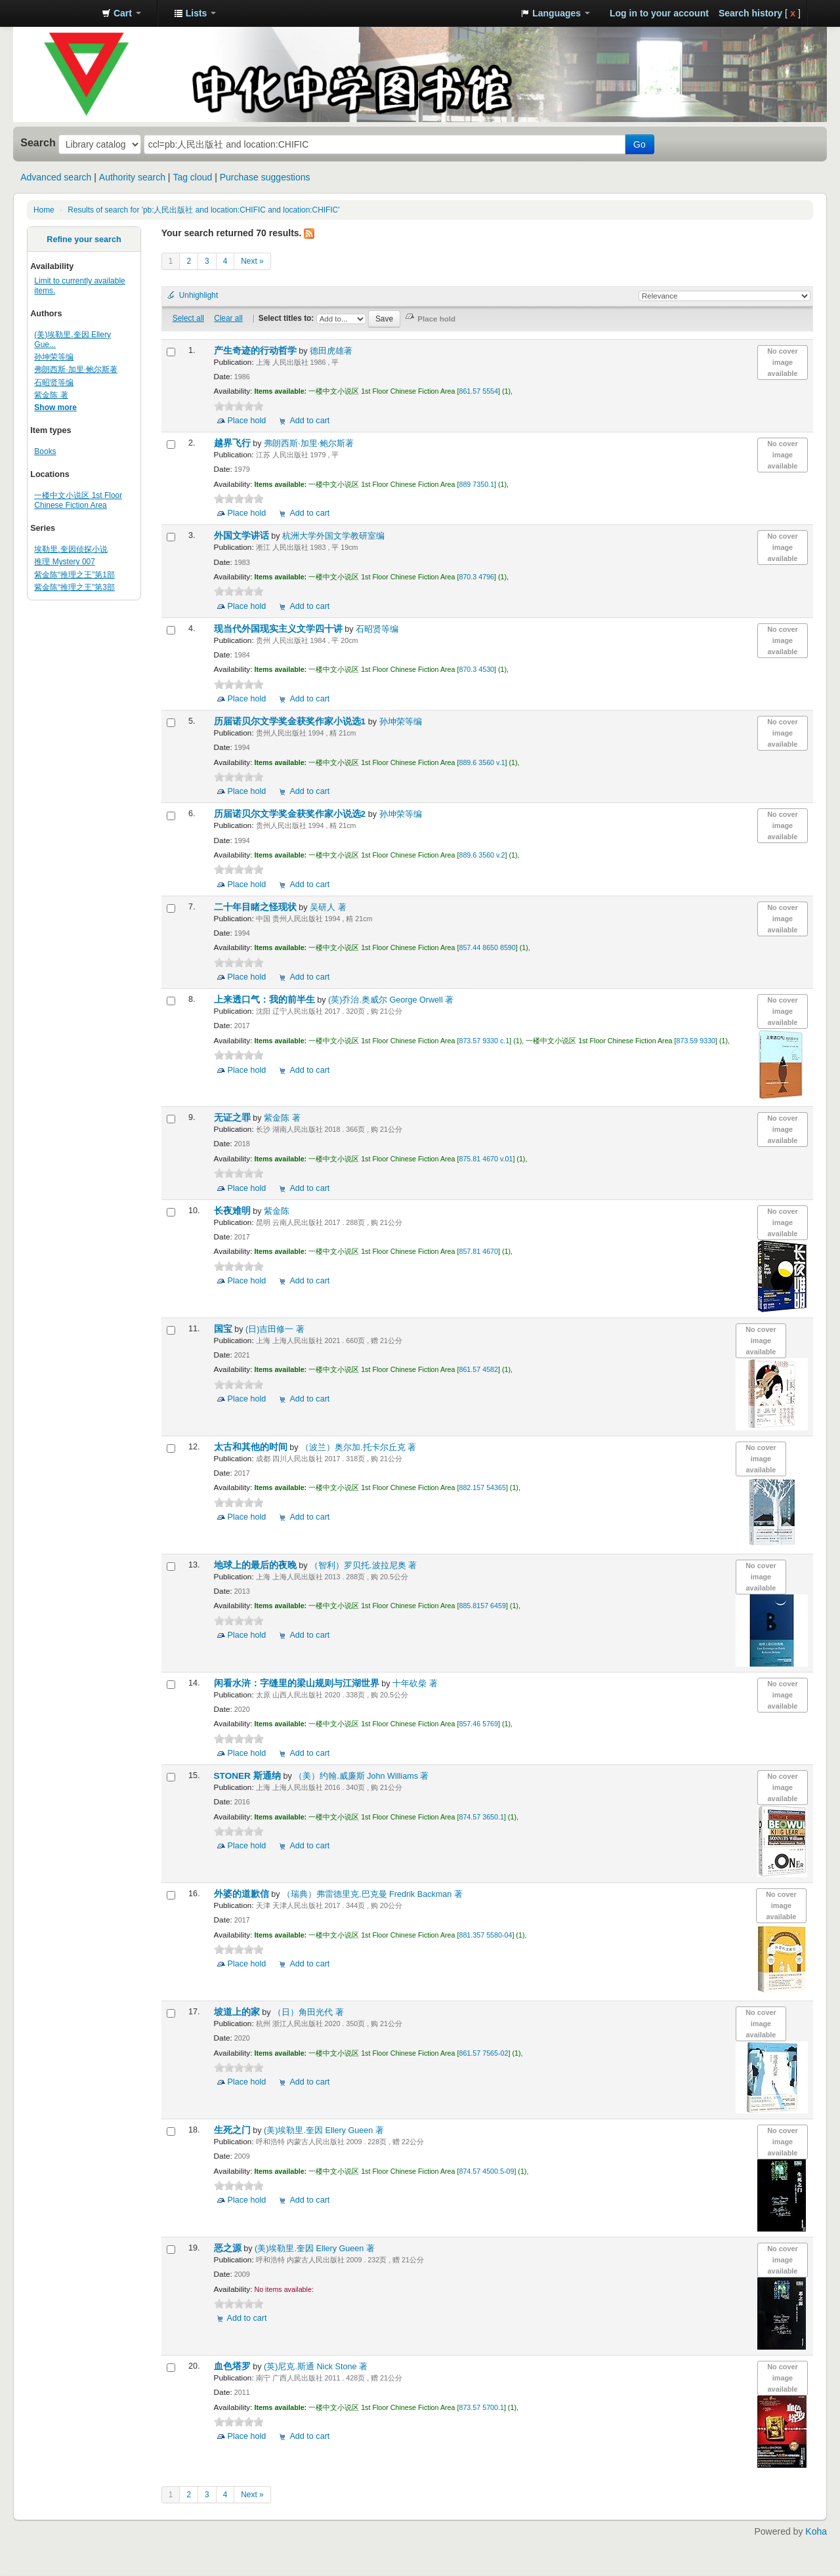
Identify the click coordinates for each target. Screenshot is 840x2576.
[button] (121, 13)
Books (45, 451)
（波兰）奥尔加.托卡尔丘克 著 (358, 1447)
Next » (252, 261)
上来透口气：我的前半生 (266, 1000)
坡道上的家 (238, 2012)
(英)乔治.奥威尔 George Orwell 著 (390, 1000)
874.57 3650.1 (481, 1817)
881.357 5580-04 (485, 1935)
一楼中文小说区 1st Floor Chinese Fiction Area (78, 500)
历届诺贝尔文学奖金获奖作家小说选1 (291, 721)
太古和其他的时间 (252, 1447)
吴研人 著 (328, 907)
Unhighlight (199, 295)
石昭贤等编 (54, 382)
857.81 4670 (478, 1251)
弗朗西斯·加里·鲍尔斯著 (75, 369)
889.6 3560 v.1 (482, 762)
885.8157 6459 (482, 1606)
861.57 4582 (478, 1369)
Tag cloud (192, 177)
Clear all (228, 318)
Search (38, 142)
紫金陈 (276, 1211)
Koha (816, 2531)
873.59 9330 (696, 1041)
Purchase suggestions (265, 177)
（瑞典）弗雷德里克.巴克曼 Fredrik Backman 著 (372, 1894)
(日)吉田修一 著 (274, 1329)
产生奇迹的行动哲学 (256, 351)
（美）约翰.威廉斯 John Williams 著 (361, 1776)
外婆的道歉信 (243, 1894)
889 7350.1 (476, 484)
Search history (750, 13)
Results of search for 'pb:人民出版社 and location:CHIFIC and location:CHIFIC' (203, 210)
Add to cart (309, 420)
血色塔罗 (233, 2366)
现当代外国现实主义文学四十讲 (279, 629)
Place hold (247, 420)
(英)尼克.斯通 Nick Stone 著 (316, 2366)
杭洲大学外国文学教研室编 (333, 536)
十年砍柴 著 (415, 1683)
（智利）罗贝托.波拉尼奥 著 (363, 1565)
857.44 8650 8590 (487, 947)
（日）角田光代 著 (308, 2012)
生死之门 (233, 2130)
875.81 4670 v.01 (486, 1159)
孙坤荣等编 (54, 357)
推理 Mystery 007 (64, 561)
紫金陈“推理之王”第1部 (74, 574)
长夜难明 (233, 1211)
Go (639, 144)
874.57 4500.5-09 (486, 2171)
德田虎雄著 (331, 351)
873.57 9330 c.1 (484, 1041)
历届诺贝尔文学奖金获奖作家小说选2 (291, 814)
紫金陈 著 (51, 395)
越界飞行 (233, 443)
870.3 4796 (476, 577)
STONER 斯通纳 (249, 1776)
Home (43, 210)
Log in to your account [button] (659, 13)
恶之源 (229, 2248)
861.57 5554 (478, 391)
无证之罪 (233, 1118)
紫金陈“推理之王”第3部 (74, 587)
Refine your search (84, 239)
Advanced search (55, 177)
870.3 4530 (476, 669)
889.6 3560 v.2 (482, 855)
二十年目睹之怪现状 (256, 907)
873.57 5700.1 (481, 2407)
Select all (188, 318)
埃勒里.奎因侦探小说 (70, 549)
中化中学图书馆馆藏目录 (59, 13)
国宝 (224, 1329)
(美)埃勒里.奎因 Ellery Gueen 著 (324, 2130)
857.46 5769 (478, 1724)
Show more (55, 407)
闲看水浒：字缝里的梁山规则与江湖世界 (298, 1683)
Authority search (132, 177)
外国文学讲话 (243, 536)
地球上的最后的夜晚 (256, 1565)
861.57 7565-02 (483, 2053)
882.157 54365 (482, 1487)
